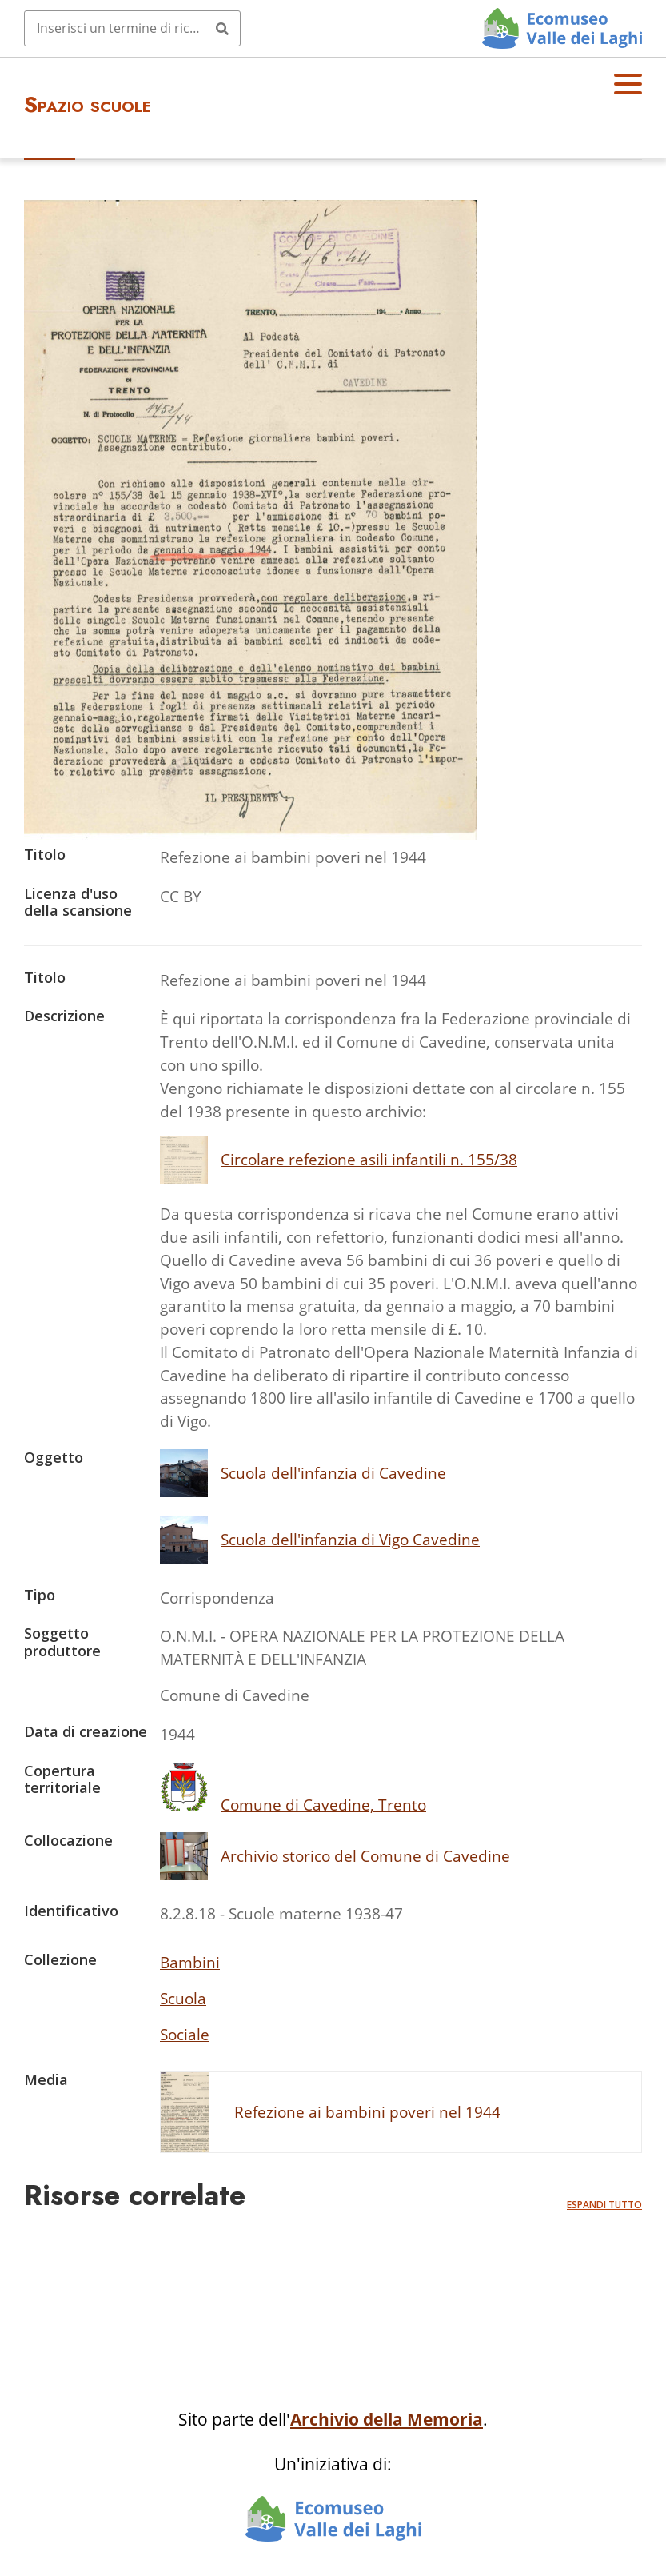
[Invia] (222, 28)
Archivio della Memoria (386, 2419)
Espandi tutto (604, 2204)
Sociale (184, 2034)
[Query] (132, 28)
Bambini (190, 1962)
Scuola (183, 1998)
